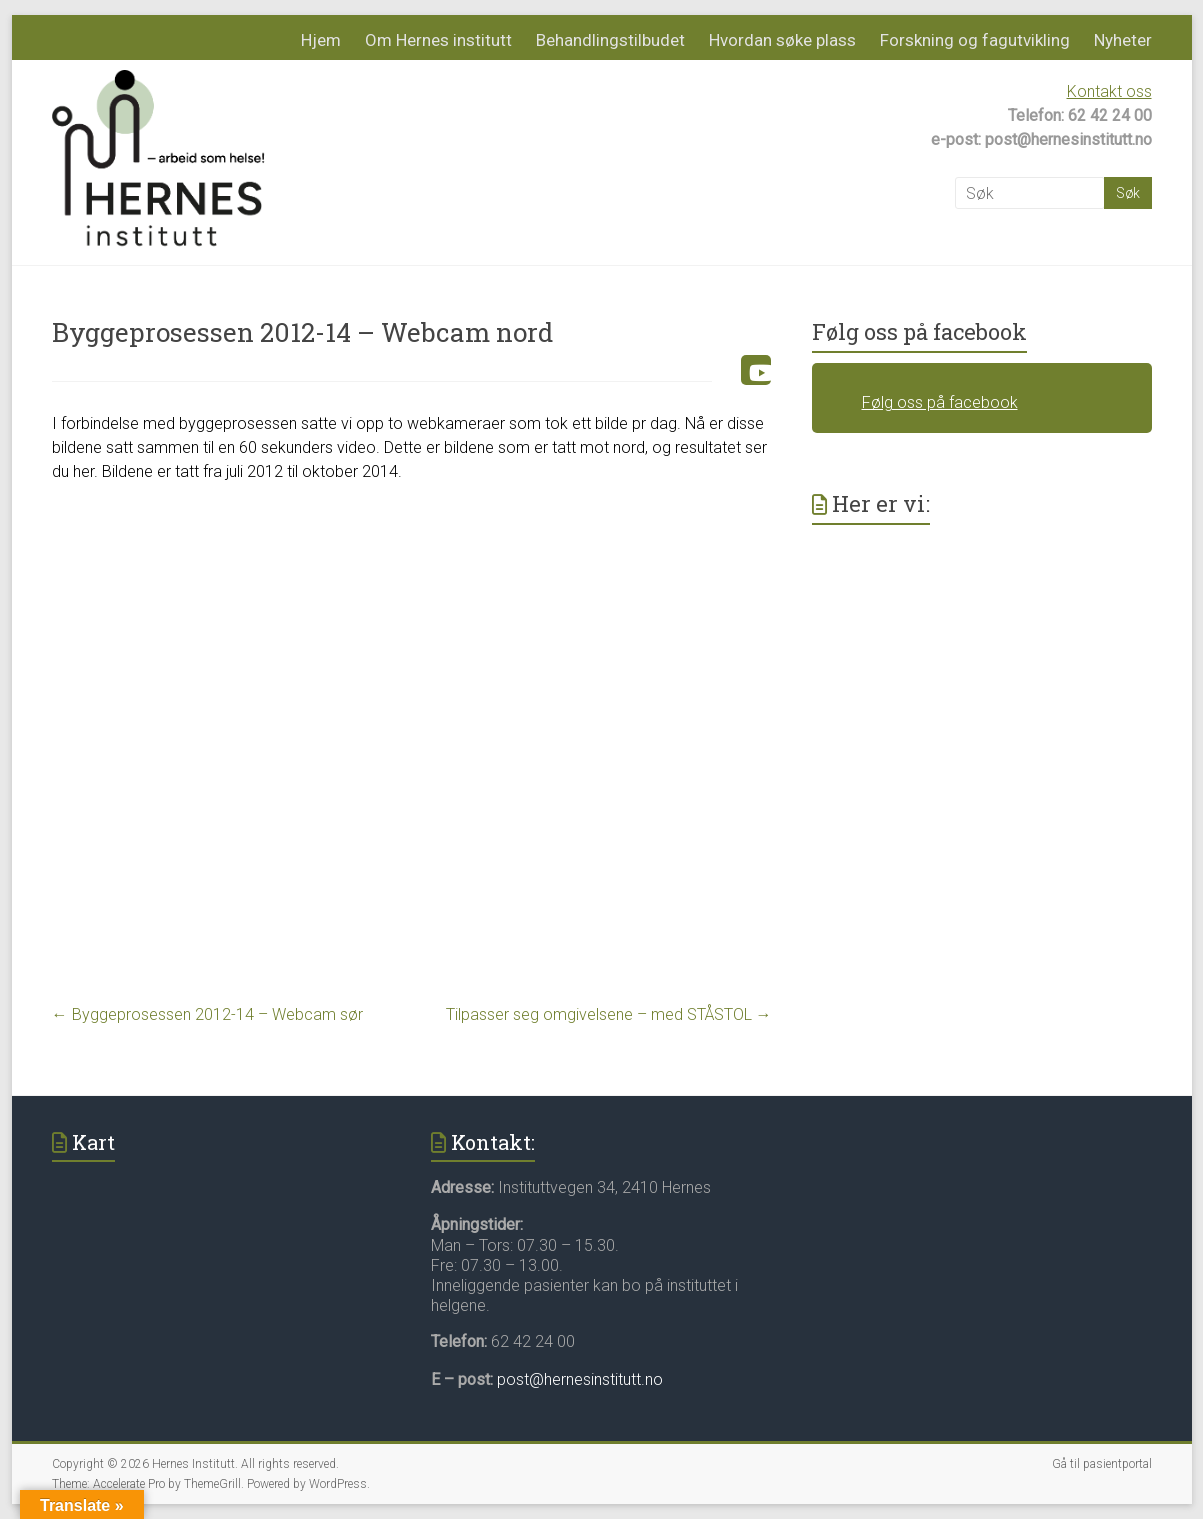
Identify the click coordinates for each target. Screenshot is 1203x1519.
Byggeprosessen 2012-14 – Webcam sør (207, 1014)
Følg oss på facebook (919, 331)
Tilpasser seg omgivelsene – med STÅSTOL (609, 1014)
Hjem (321, 40)
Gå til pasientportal (1102, 1464)
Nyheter (1123, 40)
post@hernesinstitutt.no (580, 1379)
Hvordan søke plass (782, 40)
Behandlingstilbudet (610, 40)
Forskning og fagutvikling (975, 40)
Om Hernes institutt (438, 40)
